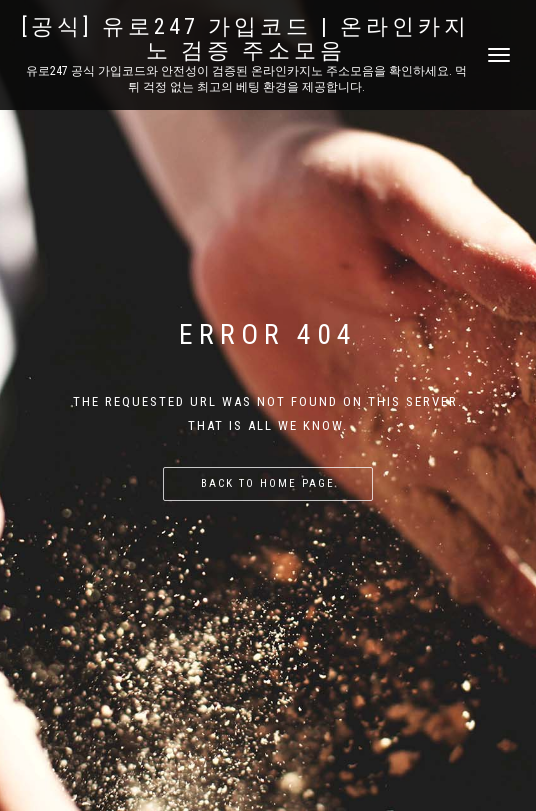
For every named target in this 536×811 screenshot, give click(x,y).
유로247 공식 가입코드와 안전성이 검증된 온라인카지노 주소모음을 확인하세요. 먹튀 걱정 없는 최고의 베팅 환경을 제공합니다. (246, 79)
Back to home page (268, 483)
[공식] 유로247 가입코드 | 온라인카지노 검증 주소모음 (246, 39)
